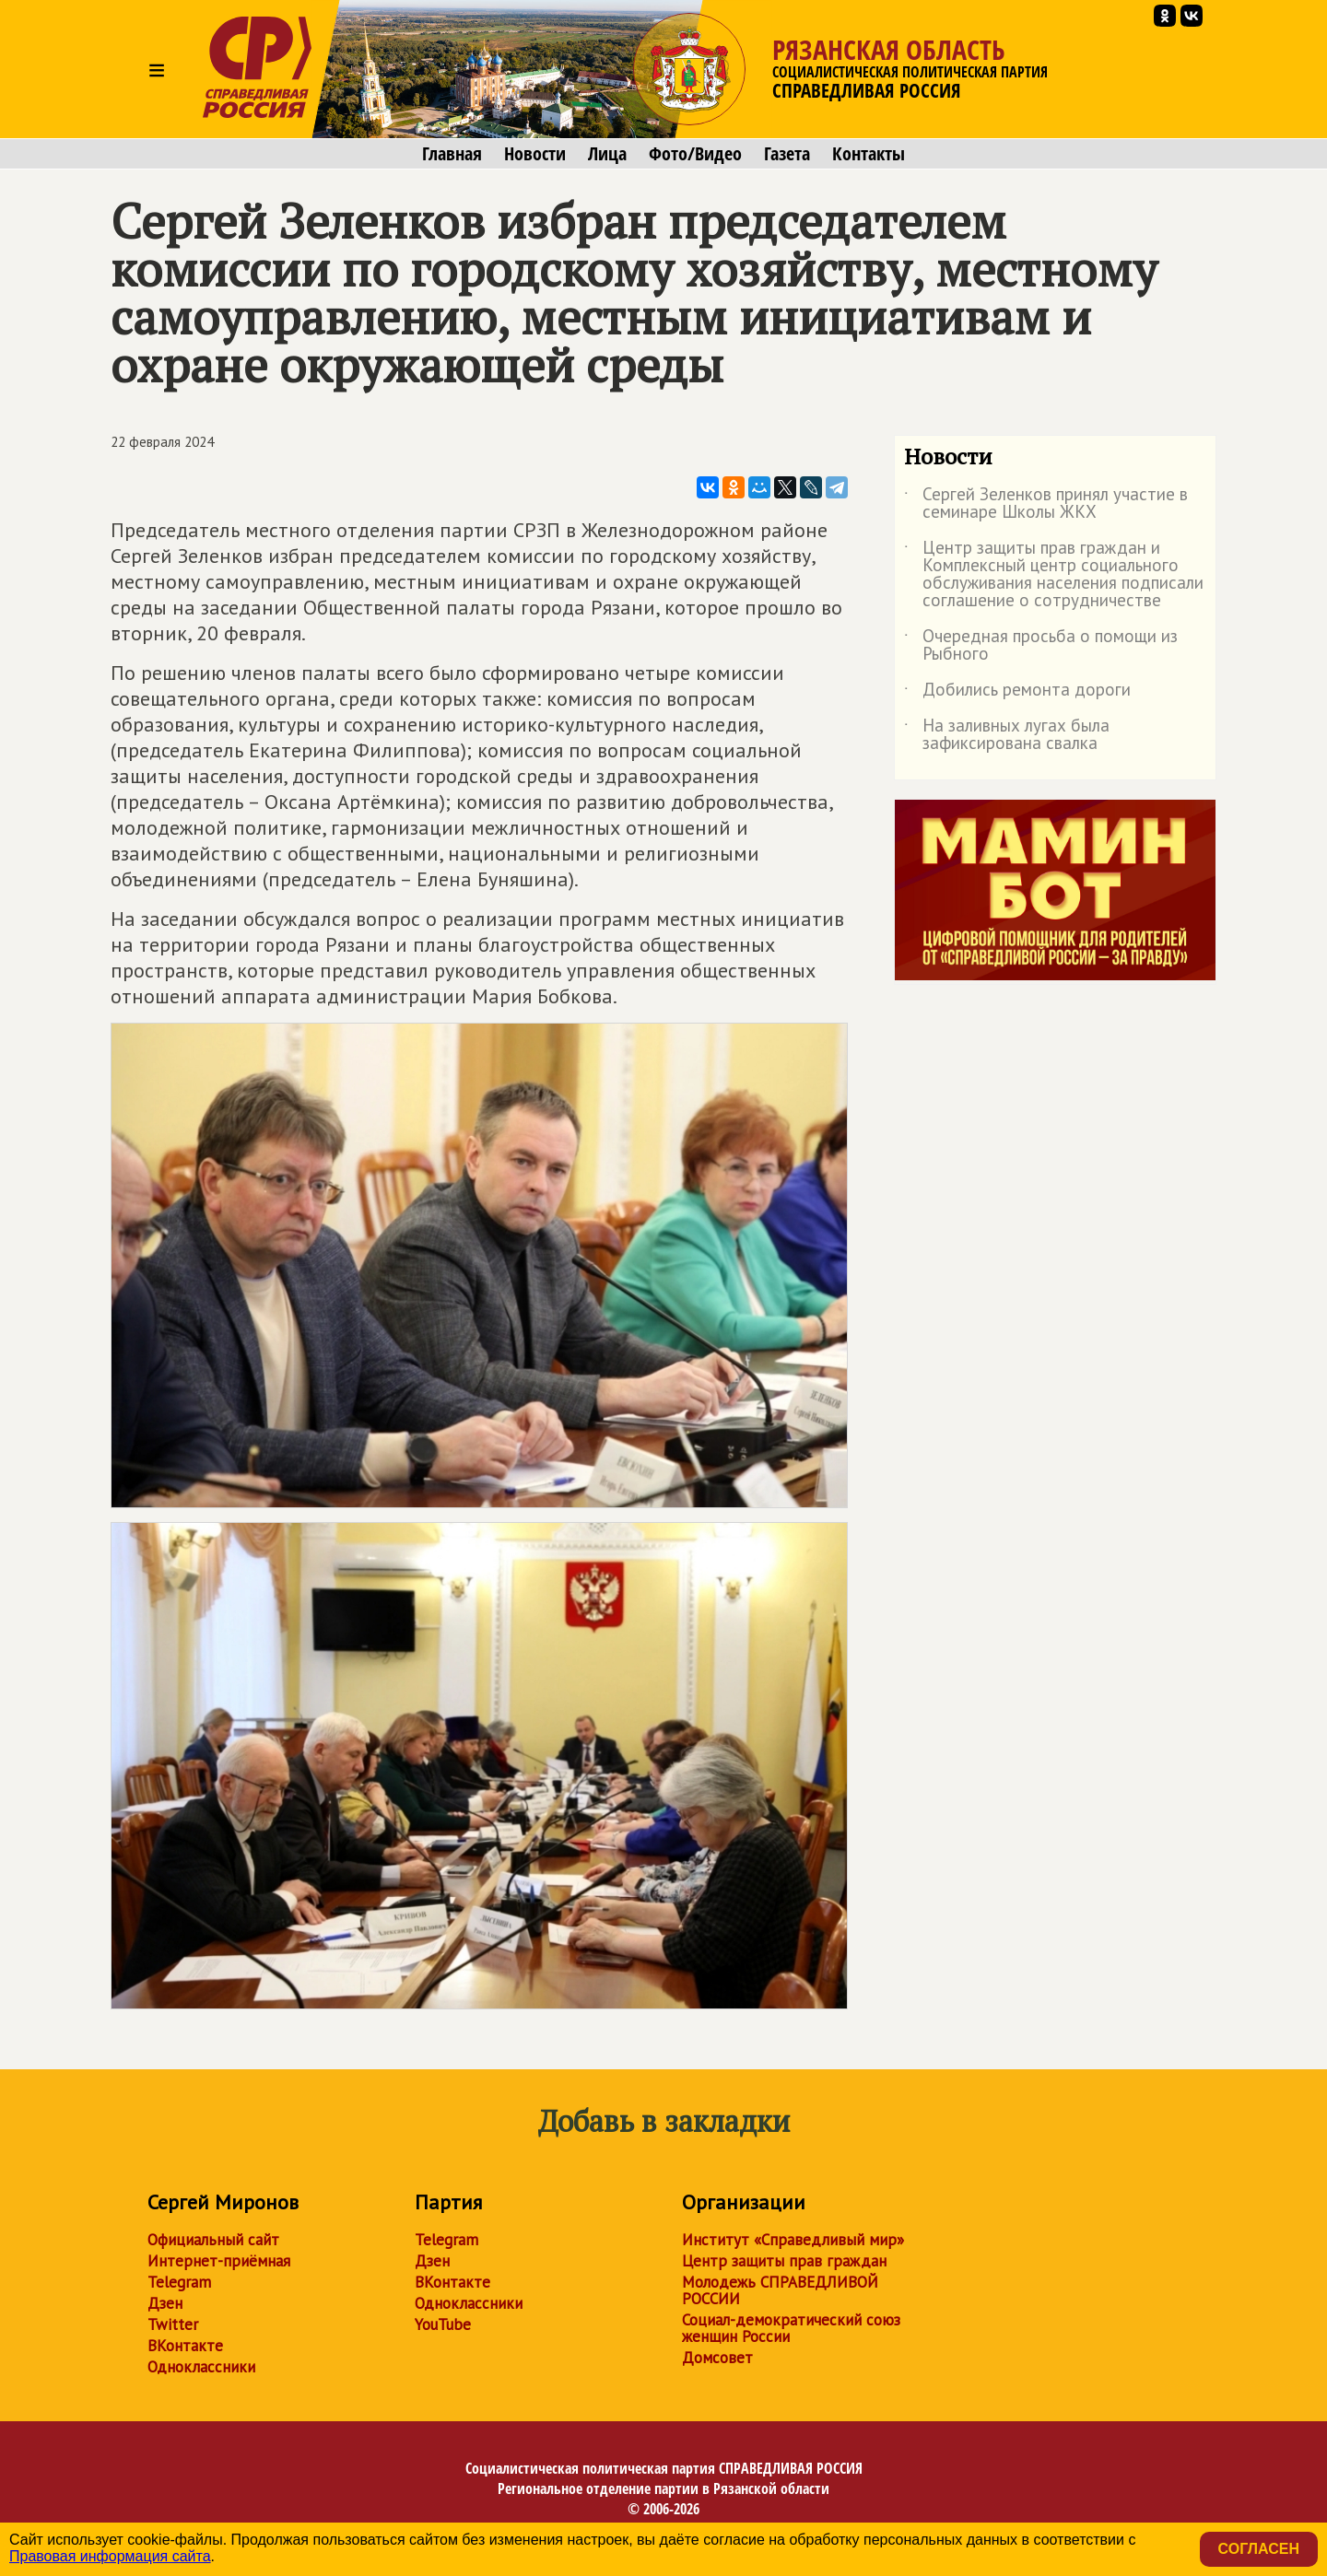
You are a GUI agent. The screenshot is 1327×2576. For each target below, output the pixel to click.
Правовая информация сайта (110, 2556)
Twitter (172, 2324)
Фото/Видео (695, 154)
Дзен (164, 2303)
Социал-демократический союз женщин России (791, 2328)
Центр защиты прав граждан (784, 2261)
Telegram (179, 2282)
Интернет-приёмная (218, 2261)
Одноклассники (201, 2367)
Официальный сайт (213, 2239)
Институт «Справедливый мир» (793, 2239)
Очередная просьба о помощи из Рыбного (1041, 645)
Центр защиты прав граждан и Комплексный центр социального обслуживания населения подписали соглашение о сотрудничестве (1054, 575)
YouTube (443, 2324)
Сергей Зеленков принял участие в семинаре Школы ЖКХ (1046, 504)
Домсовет (717, 2357)
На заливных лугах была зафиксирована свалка (1007, 735)
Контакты (868, 154)
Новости (535, 154)
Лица (607, 154)
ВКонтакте (185, 2345)
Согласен (1258, 2549)
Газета (787, 154)
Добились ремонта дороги (1017, 693)
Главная (452, 154)
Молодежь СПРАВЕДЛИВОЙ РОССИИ (780, 2290)
